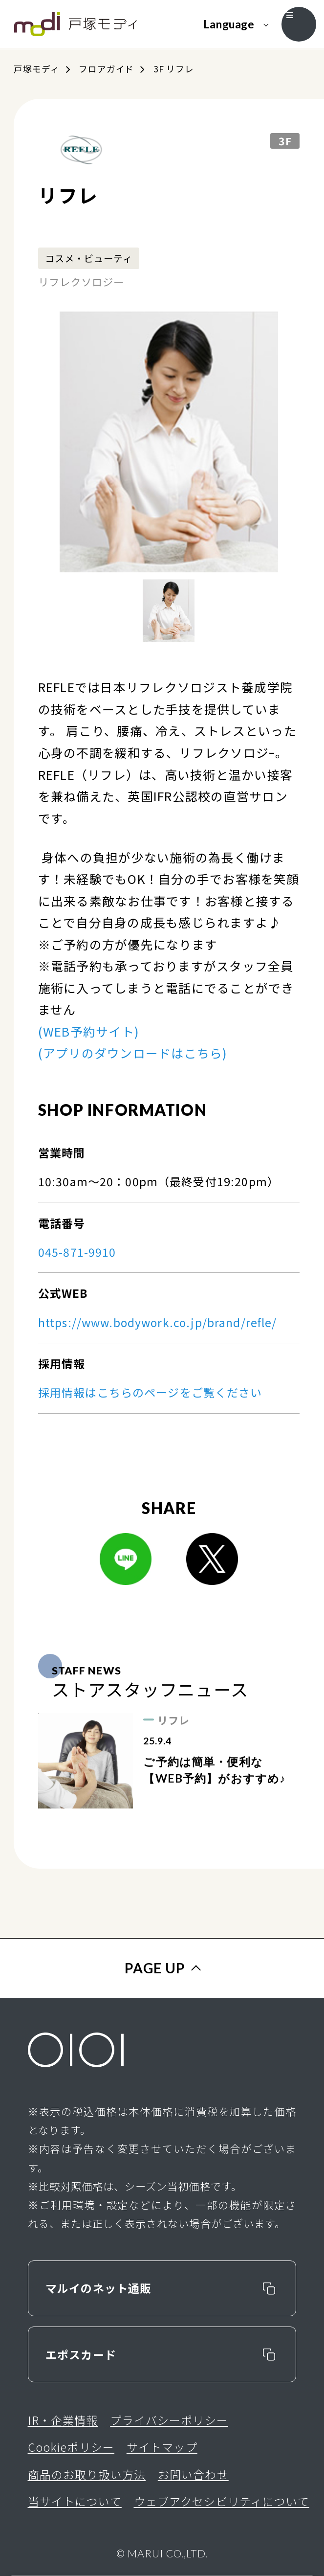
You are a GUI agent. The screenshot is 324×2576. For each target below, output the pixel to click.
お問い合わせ (193, 2474)
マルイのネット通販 (98, 2288)
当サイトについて (75, 2501)
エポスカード (80, 2354)
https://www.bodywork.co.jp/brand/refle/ (157, 1322)
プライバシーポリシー (169, 2420)
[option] (169, 442)
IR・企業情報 (63, 2420)
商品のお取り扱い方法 (87, 2474)
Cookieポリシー (71, 2447)
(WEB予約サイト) (88, 1031)
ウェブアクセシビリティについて (221, 2501)
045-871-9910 (77, 1251)
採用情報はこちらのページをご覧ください (150, 1392)
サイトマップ (162, 2447)
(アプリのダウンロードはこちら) (133, 1053)
